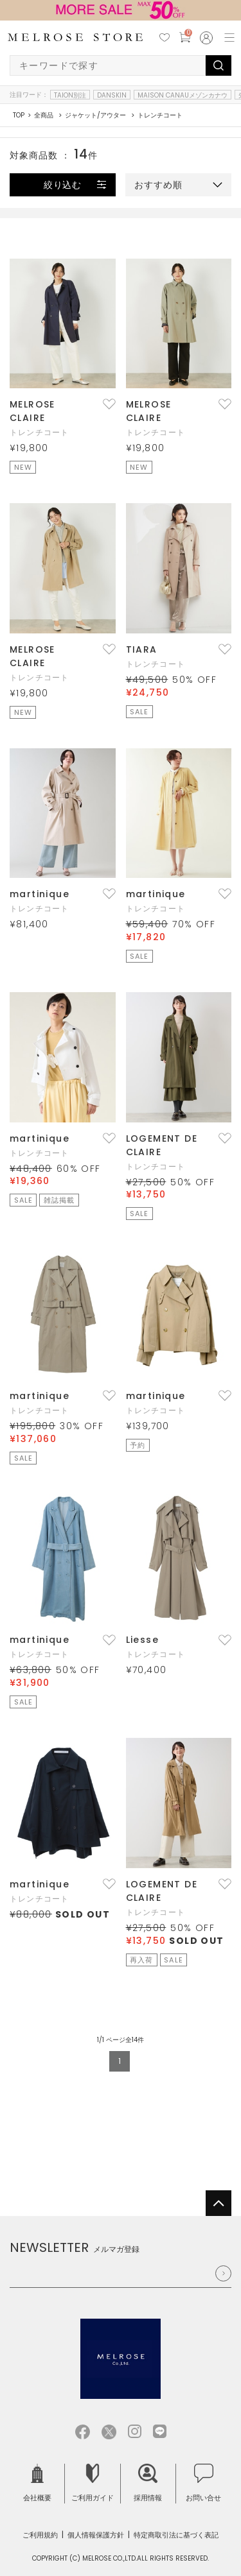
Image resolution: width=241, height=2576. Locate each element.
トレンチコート (39, 432)
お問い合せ (203, 2483)
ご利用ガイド (92, 2483)
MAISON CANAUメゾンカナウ (183, 94)
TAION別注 (70, 94)
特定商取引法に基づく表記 (176, 2535)
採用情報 (148, 2483)
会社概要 (37, 2483)
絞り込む (63, 184)
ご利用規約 (40, 2535)
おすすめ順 (158, 184)
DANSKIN (112, 94)
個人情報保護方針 (95, 2535)
